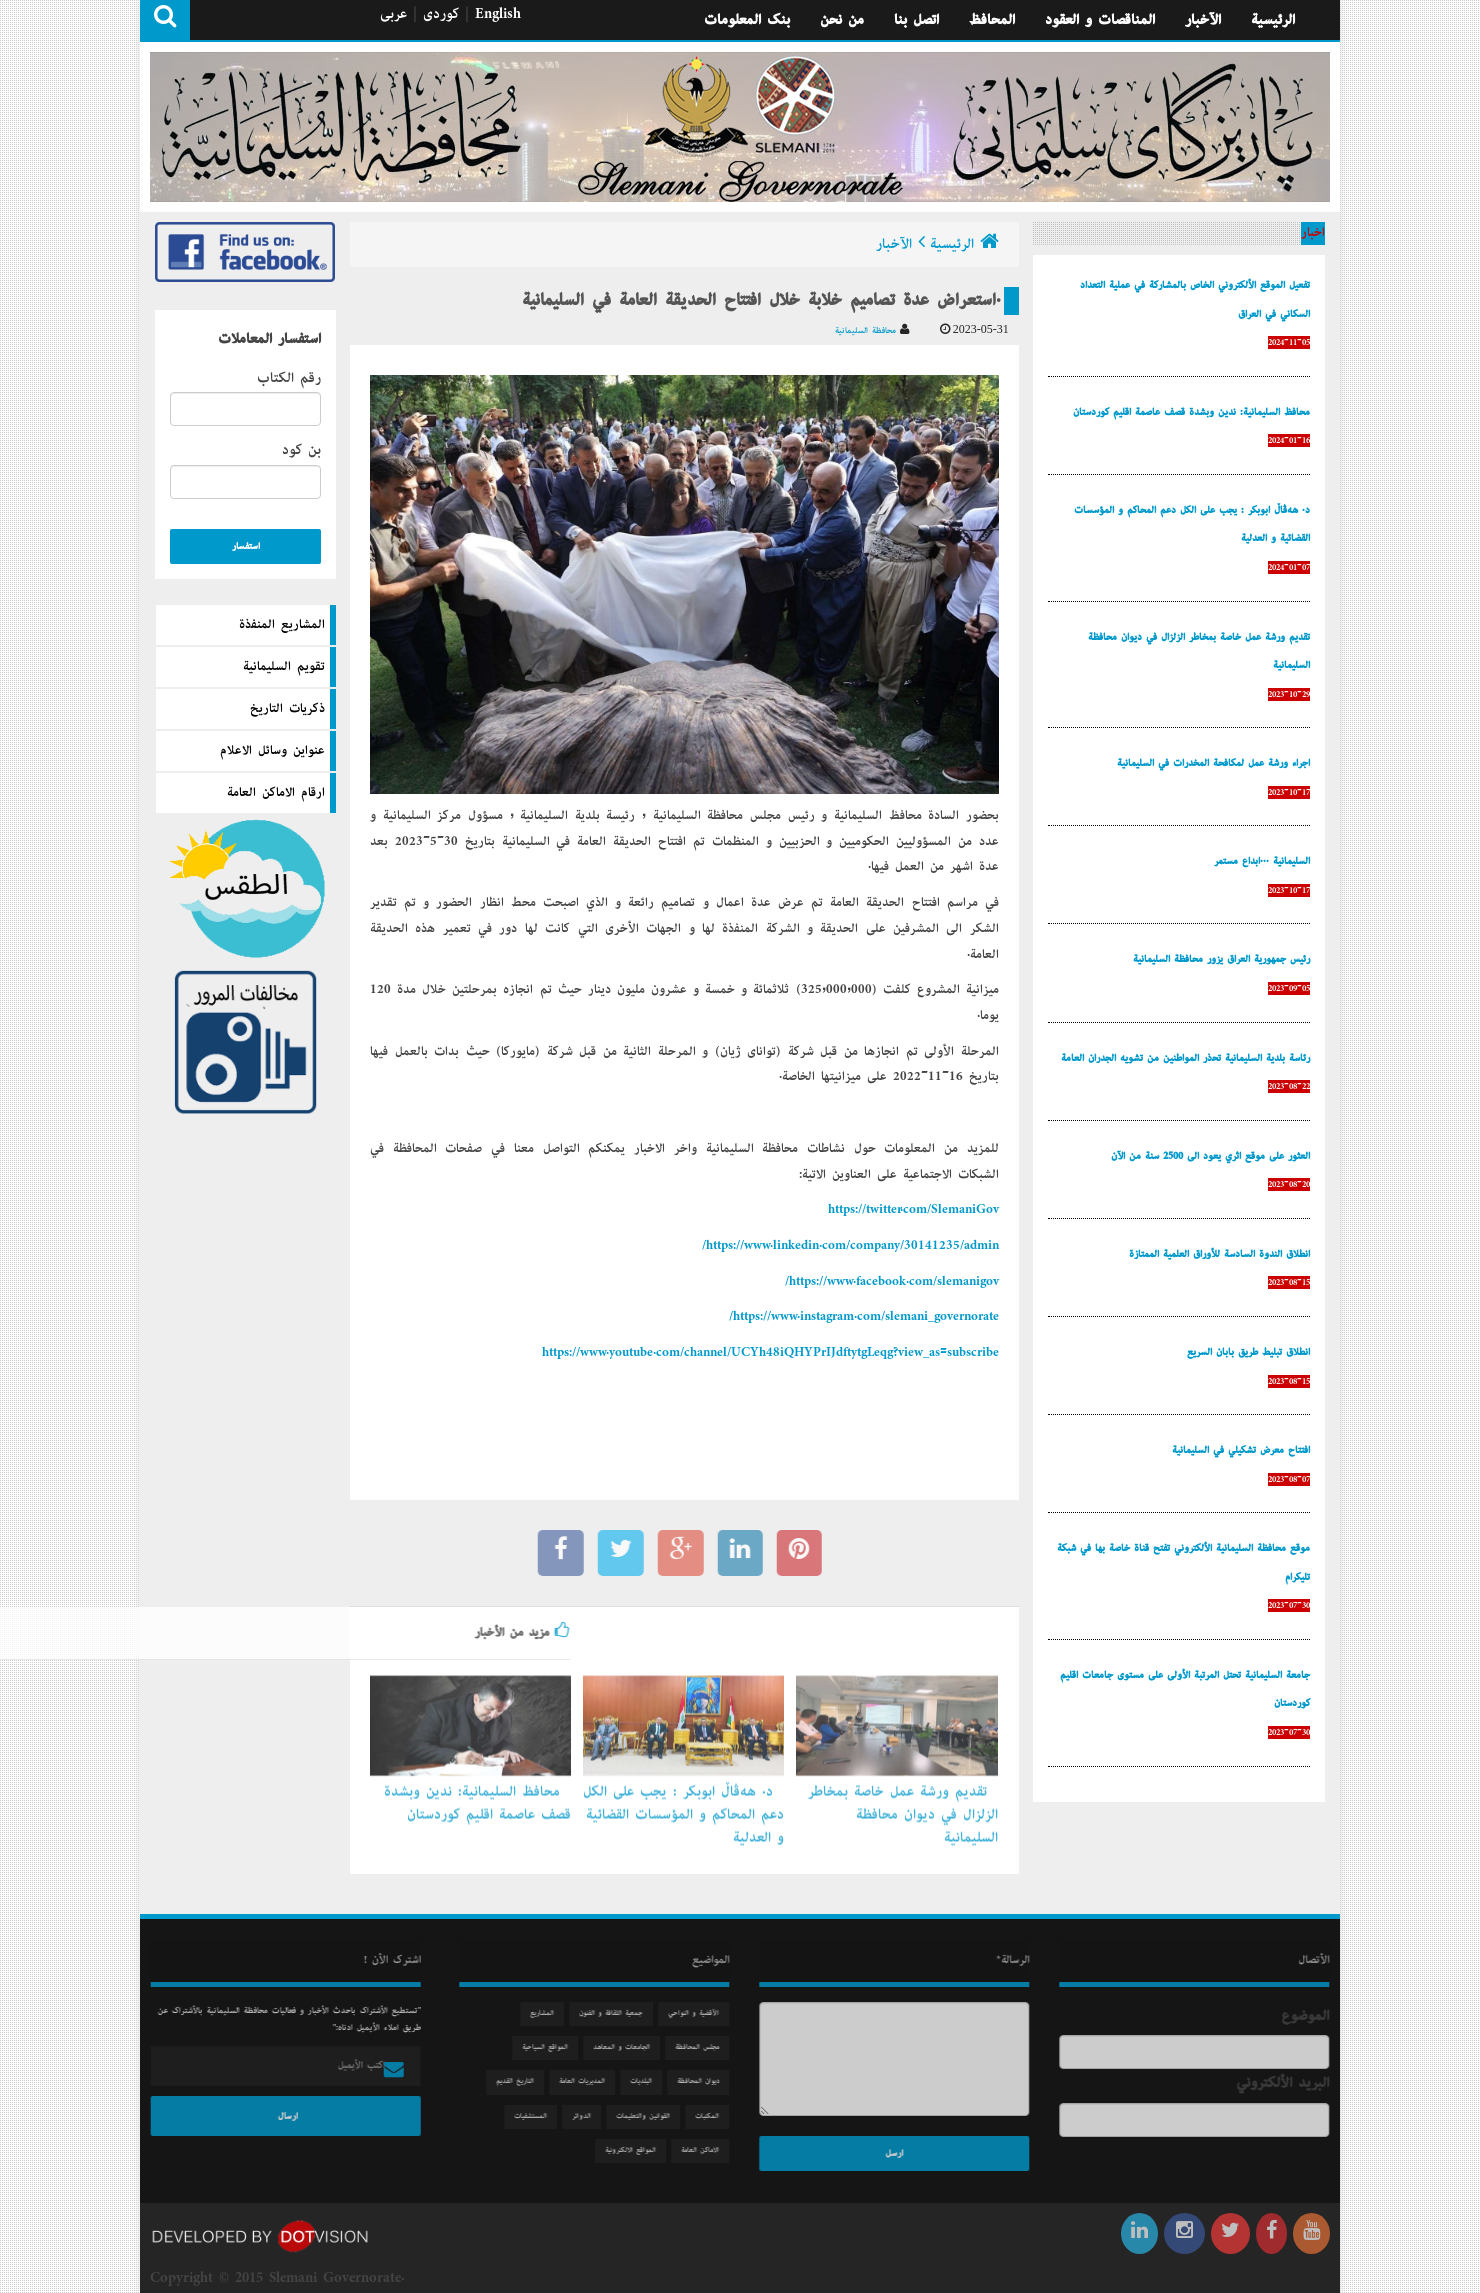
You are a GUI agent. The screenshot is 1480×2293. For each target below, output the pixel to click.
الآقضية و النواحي (702, 2013)
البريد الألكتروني (1291, 2083)
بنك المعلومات (747, 20)
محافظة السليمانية (872, 330)
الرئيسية (1273, 20)
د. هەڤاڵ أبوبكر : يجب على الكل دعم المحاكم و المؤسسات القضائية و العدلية (683, 1806)
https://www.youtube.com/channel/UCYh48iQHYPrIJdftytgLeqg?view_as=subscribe (770, 1353)
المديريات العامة (591, 2081)
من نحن (842, 20)
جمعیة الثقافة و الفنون (620, 2013)
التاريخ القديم (524, 2081)
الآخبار (1203, 20)
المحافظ (992, 20)
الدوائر (590, 2116)
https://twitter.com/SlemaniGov (913, 1210)
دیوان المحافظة (707, 2081)
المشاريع (551, 2013)
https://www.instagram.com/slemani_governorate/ (864, 1317)
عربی (393, 14)
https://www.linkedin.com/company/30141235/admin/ (850, 1246)
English (498, 14)
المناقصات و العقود (1100, 20)
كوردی (441, 14)
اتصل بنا (916, 20)
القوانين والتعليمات (652, 2116)
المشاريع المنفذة (282, 625)
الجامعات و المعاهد (630, 2047)
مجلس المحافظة (706, 2047)
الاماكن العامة (709, 2150)
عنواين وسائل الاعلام (272, 751)
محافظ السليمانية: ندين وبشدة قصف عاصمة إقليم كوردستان (477, 1794)
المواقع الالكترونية (639, 2150)
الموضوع (1314, 2016)
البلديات (650, 2081)
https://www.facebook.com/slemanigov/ (892, 1282)
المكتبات (716, 2116)
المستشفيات (539, 2116)
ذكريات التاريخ (287, 709)
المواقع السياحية (554, 2047)
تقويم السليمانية (284, 667)
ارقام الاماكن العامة (276, 793)
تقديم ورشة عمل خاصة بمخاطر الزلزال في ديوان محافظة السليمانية (903, 1806)
